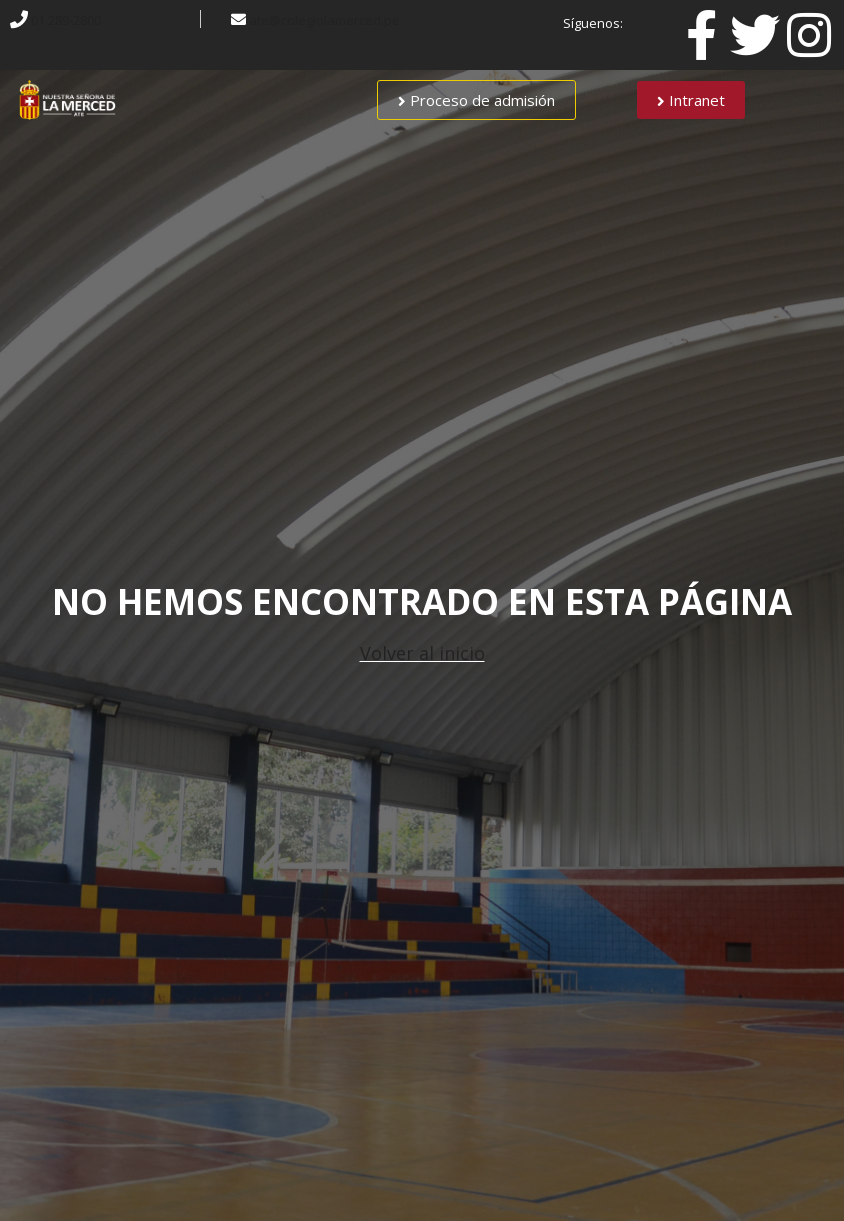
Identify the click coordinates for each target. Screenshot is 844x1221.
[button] (476, 100)
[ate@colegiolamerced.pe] (238, 19)
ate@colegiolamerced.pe (324, 20)
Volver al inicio (422, 653)
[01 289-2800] (19, 19)
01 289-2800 (66, 20)
